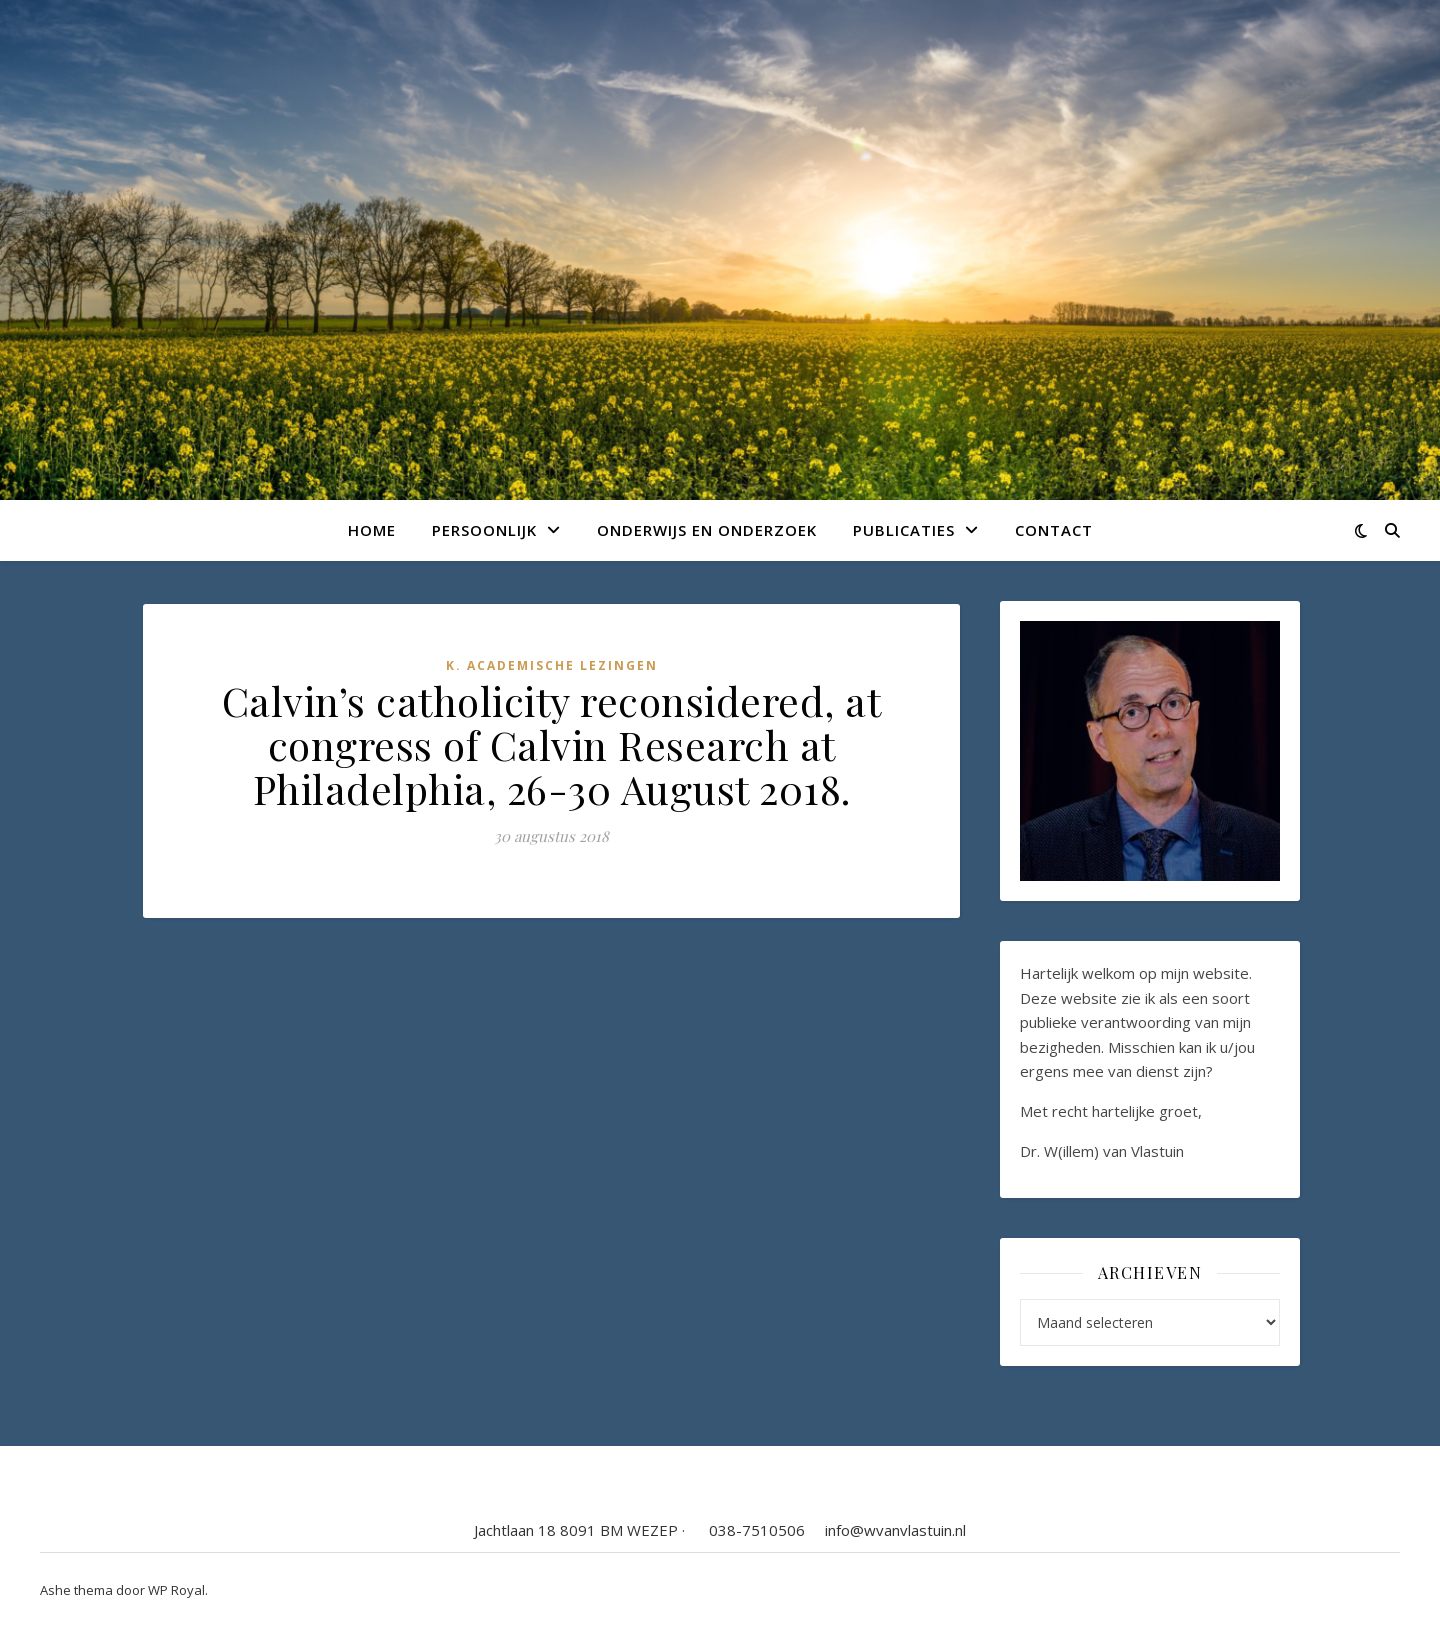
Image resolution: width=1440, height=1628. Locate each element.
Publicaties (904, 530)
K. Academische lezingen (552, 665)
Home (372, 530)
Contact (1054, 530)
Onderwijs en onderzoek (707, 530)
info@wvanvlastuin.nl (895, 1530)
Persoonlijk (484, 530)
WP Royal (176, 1590)
